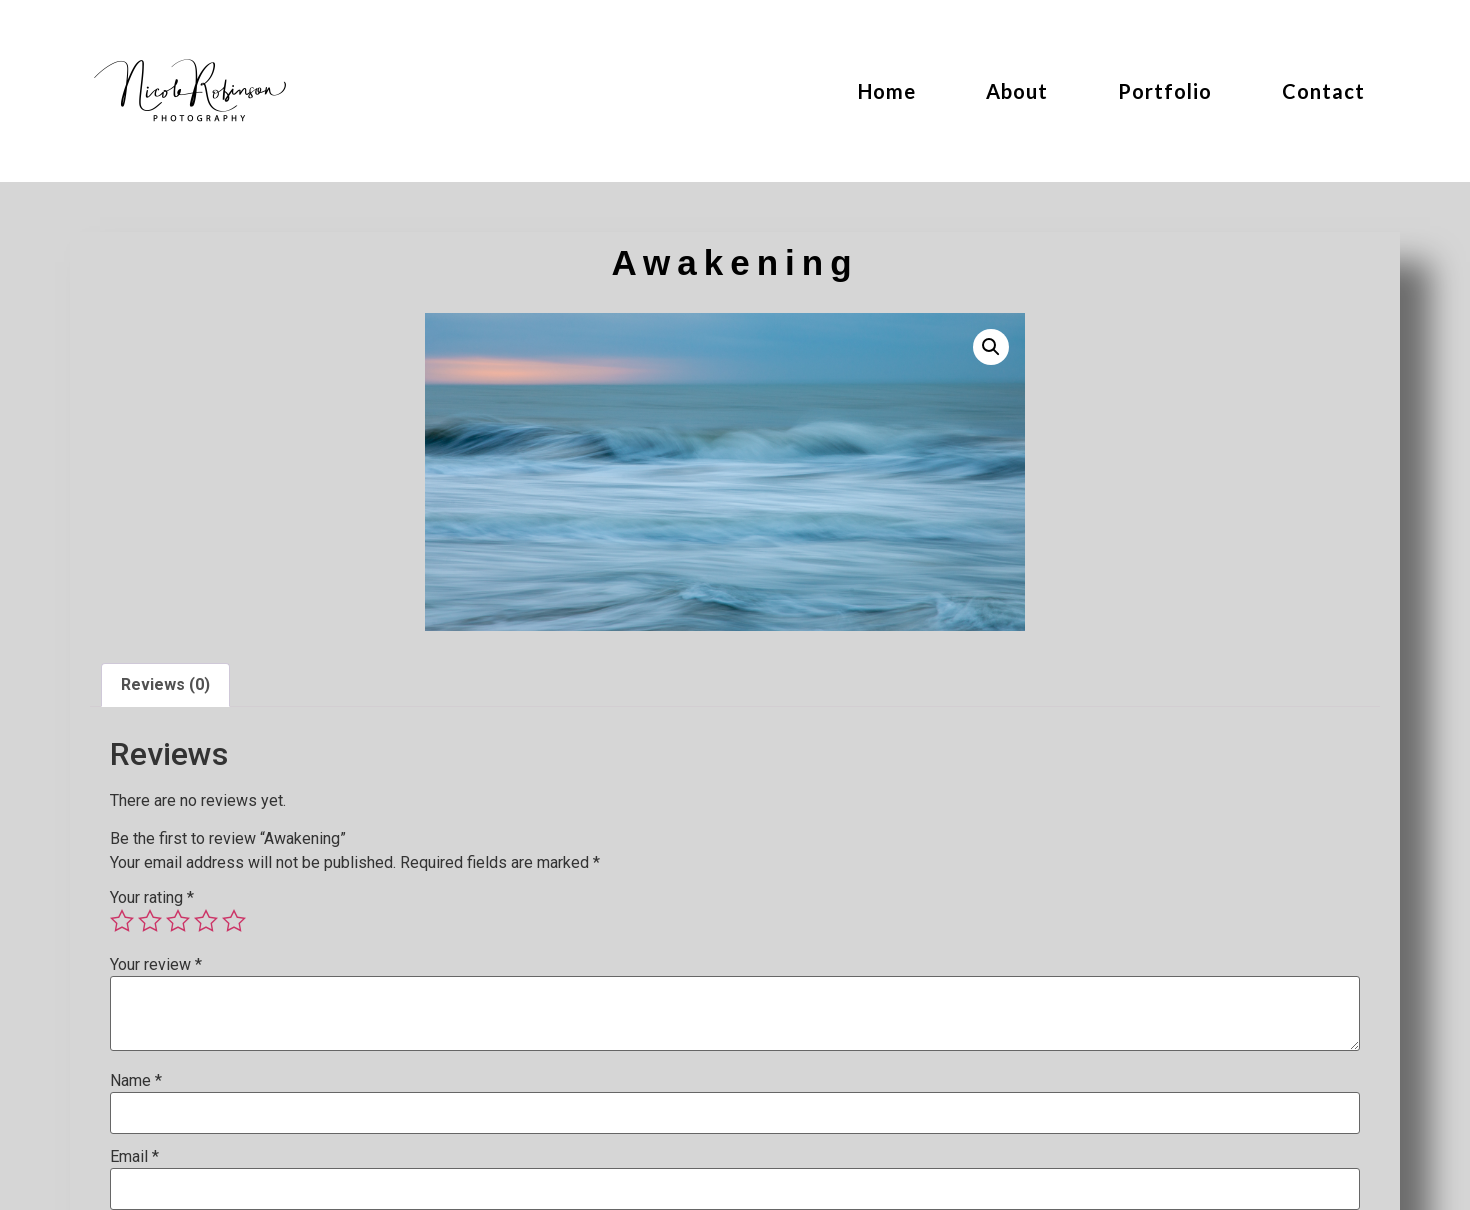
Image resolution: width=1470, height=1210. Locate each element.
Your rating (152, 898)
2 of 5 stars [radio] (150, 921)
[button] (991, 347)
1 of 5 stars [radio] (122, 921)
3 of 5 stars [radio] (178, 921)
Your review (156, 965)
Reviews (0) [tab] (165, 684)
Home (887, 91)
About (1017, 91)
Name (136, 1081)
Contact (1323, 91)
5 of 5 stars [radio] (234, 921)
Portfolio (1165, 91)
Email (134, 1157)
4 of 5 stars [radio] (206, 921)
